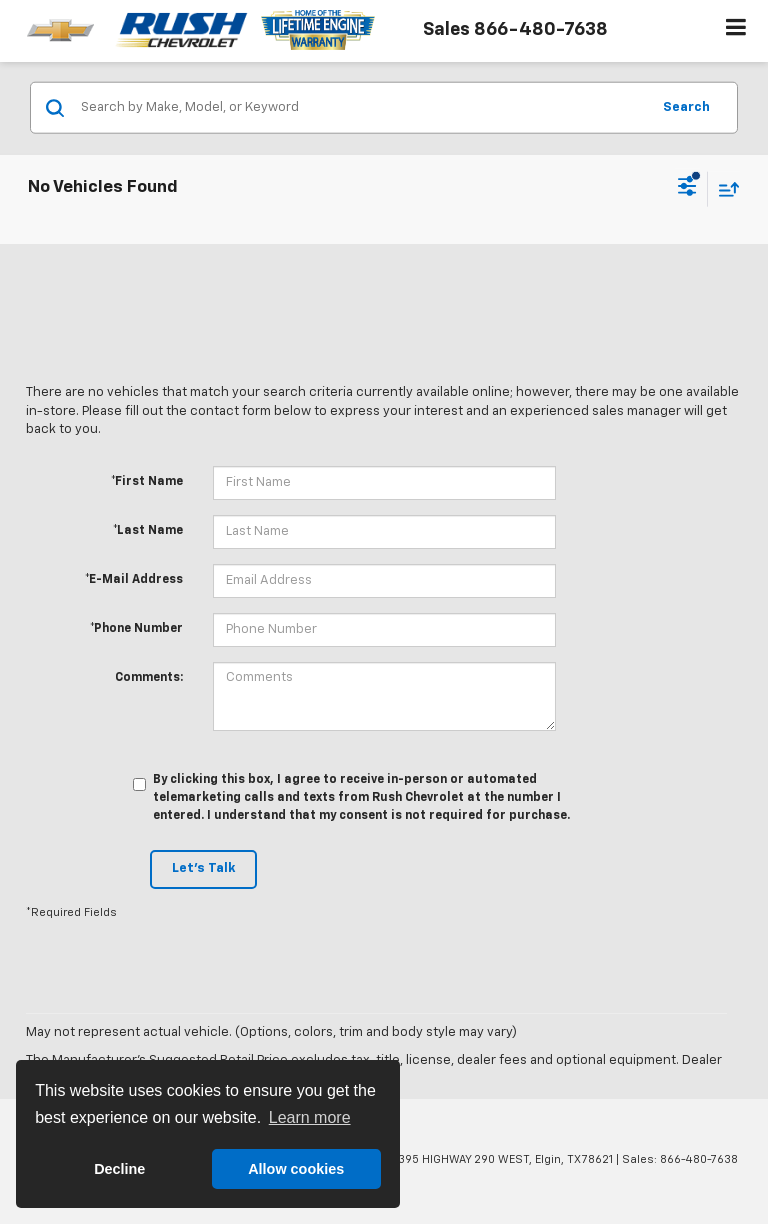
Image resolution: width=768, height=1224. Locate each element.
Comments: (149, 678)
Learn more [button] (310, 1117)
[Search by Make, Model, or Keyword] (362, 108)
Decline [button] (119, 1169)
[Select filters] (687, 189)
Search (686, 106)
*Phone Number (136, 629)
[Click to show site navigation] (736, 31)
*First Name (147, 482)
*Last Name (148, 531)
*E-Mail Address (134, 580)
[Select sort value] (724, 188)
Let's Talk (203, 868)
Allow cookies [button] (296, 1169)
